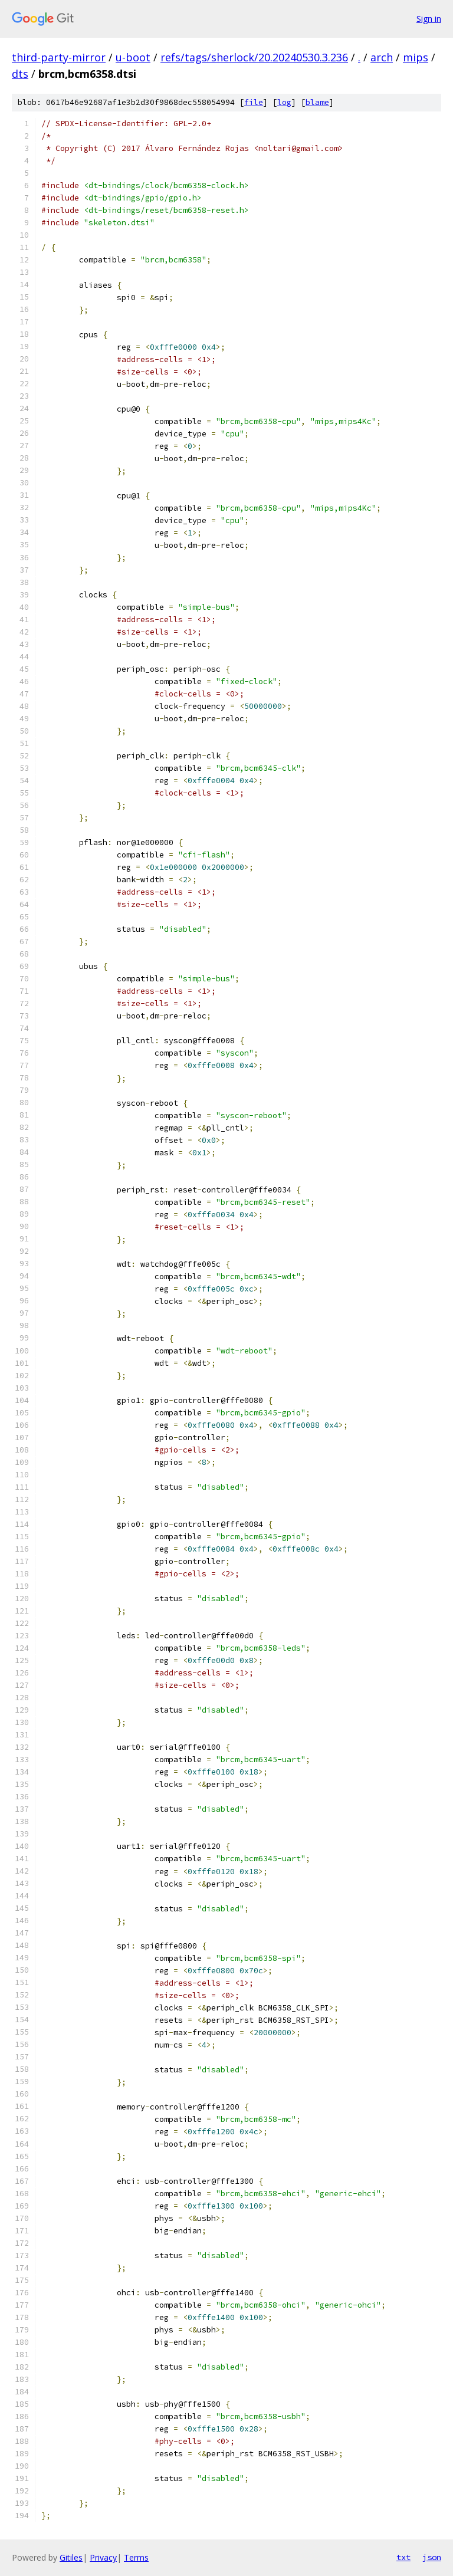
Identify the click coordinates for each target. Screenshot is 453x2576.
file (253, 102)
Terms (136, 2557)
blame (317, 102)
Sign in (428, 18)
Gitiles (71, 2557)
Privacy (103, 2557)
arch (381, 57)
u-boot (133, 57)
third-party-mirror (59, 57)
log (284, 102)
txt (403, 2557)
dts (20, 74)
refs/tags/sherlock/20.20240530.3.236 (254, 57)
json (431, 2557)
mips (415, 57)
